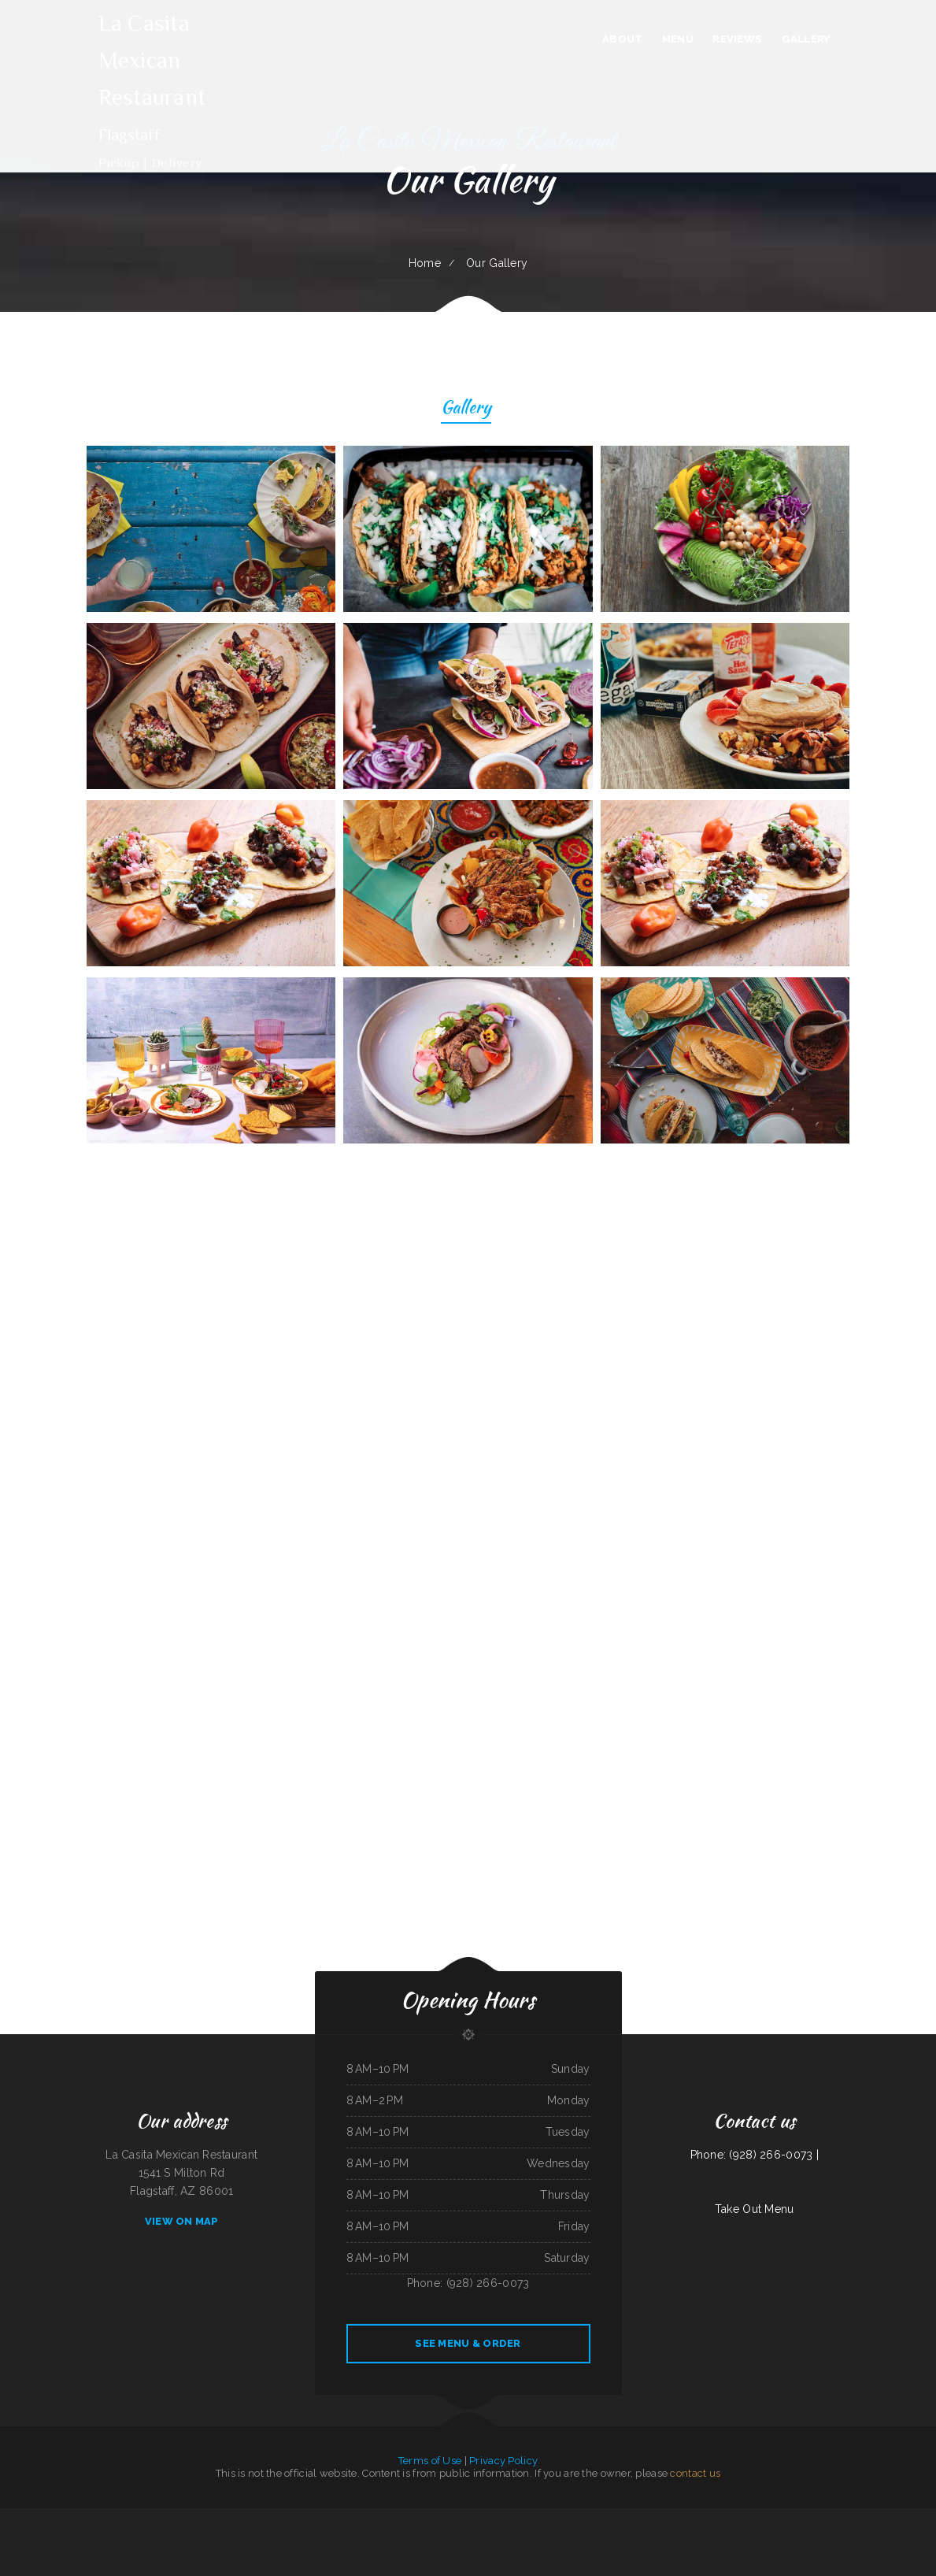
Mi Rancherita (246, 2517)
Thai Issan (870, 2517)
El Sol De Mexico (644, 2517)
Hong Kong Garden (328, 2517)
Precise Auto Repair (285, 2517)
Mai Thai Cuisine (920, 2517)
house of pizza (483, 2535)
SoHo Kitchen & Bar (887, 2517)
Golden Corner (502, 2517)
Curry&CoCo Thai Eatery (482, 2517)
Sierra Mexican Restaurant (582, 2517)
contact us (695, 2473)
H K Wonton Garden (665, 2517)
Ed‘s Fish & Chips (53, 2517)
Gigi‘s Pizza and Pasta (227, 2517)
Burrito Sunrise (439, 2517)
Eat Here (345, 2517)
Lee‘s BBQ (726, 2517)
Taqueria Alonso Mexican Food (747, 2517)
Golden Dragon (423, 2517)
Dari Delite (407, 2517)
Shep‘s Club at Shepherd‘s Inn (179, 2517)
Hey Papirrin (569, 2535)
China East (442, 2535)
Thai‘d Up (394, 2517)
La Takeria (5, 2517)
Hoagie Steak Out (587, 2535)
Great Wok (684, 2517)
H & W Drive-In (605, 2517)
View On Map (182, 2221)
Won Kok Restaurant (264, 2517)
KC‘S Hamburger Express (462, 2535)
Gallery (466, 409)
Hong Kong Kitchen (788, 2517)
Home (425, 263)
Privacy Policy (503, 2461)
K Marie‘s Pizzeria (807, 2517)
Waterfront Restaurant (505, 2535)
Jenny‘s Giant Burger (205, 2517)
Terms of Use (429, 2461)
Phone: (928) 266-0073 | (754, 2154)
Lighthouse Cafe (553, 2535)
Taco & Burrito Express (74, 2517)
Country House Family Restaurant (122, 2517)
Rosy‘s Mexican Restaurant (530, 2535)
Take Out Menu (754, 2209)
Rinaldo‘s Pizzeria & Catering (611, 2535)
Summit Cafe (381, 2517)
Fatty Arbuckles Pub (362, 2517)
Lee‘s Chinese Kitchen (307, 2517)
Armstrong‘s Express (458, 2517)
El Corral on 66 (95, 2517)
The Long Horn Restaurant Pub (552, 2517)
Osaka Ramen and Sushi (829, 2517)
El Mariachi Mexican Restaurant (28, 2517)
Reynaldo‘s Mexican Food (523, 2517)
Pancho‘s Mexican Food (152, 2517)
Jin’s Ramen (848, 2517)
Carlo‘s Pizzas (428, 2535)
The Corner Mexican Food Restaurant (347, 2535)
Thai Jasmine (905, 2517)
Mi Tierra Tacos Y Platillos (407, 2535)
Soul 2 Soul (769, 2517)
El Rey (859, 2517)
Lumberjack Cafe (625, 2517)
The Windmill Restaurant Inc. (705, 2517)
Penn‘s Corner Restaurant (378, 2535)
